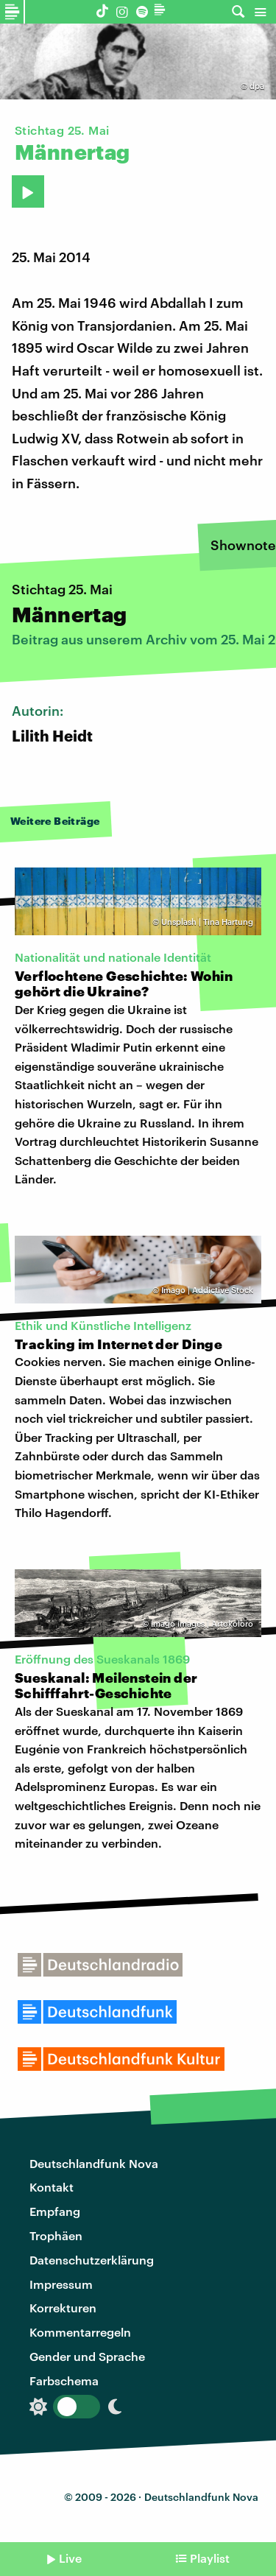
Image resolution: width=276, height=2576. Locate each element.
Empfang (54, 2211)
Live (70, 2558)
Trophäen (55, 2235)
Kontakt (51, 2187)
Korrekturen (62, 2308)
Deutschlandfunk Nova (93, 2163)
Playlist (210, 2558)
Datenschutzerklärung (91, 2260)
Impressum (61, 2284)
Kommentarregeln (80, 2332)
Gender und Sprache (87, 2356)
